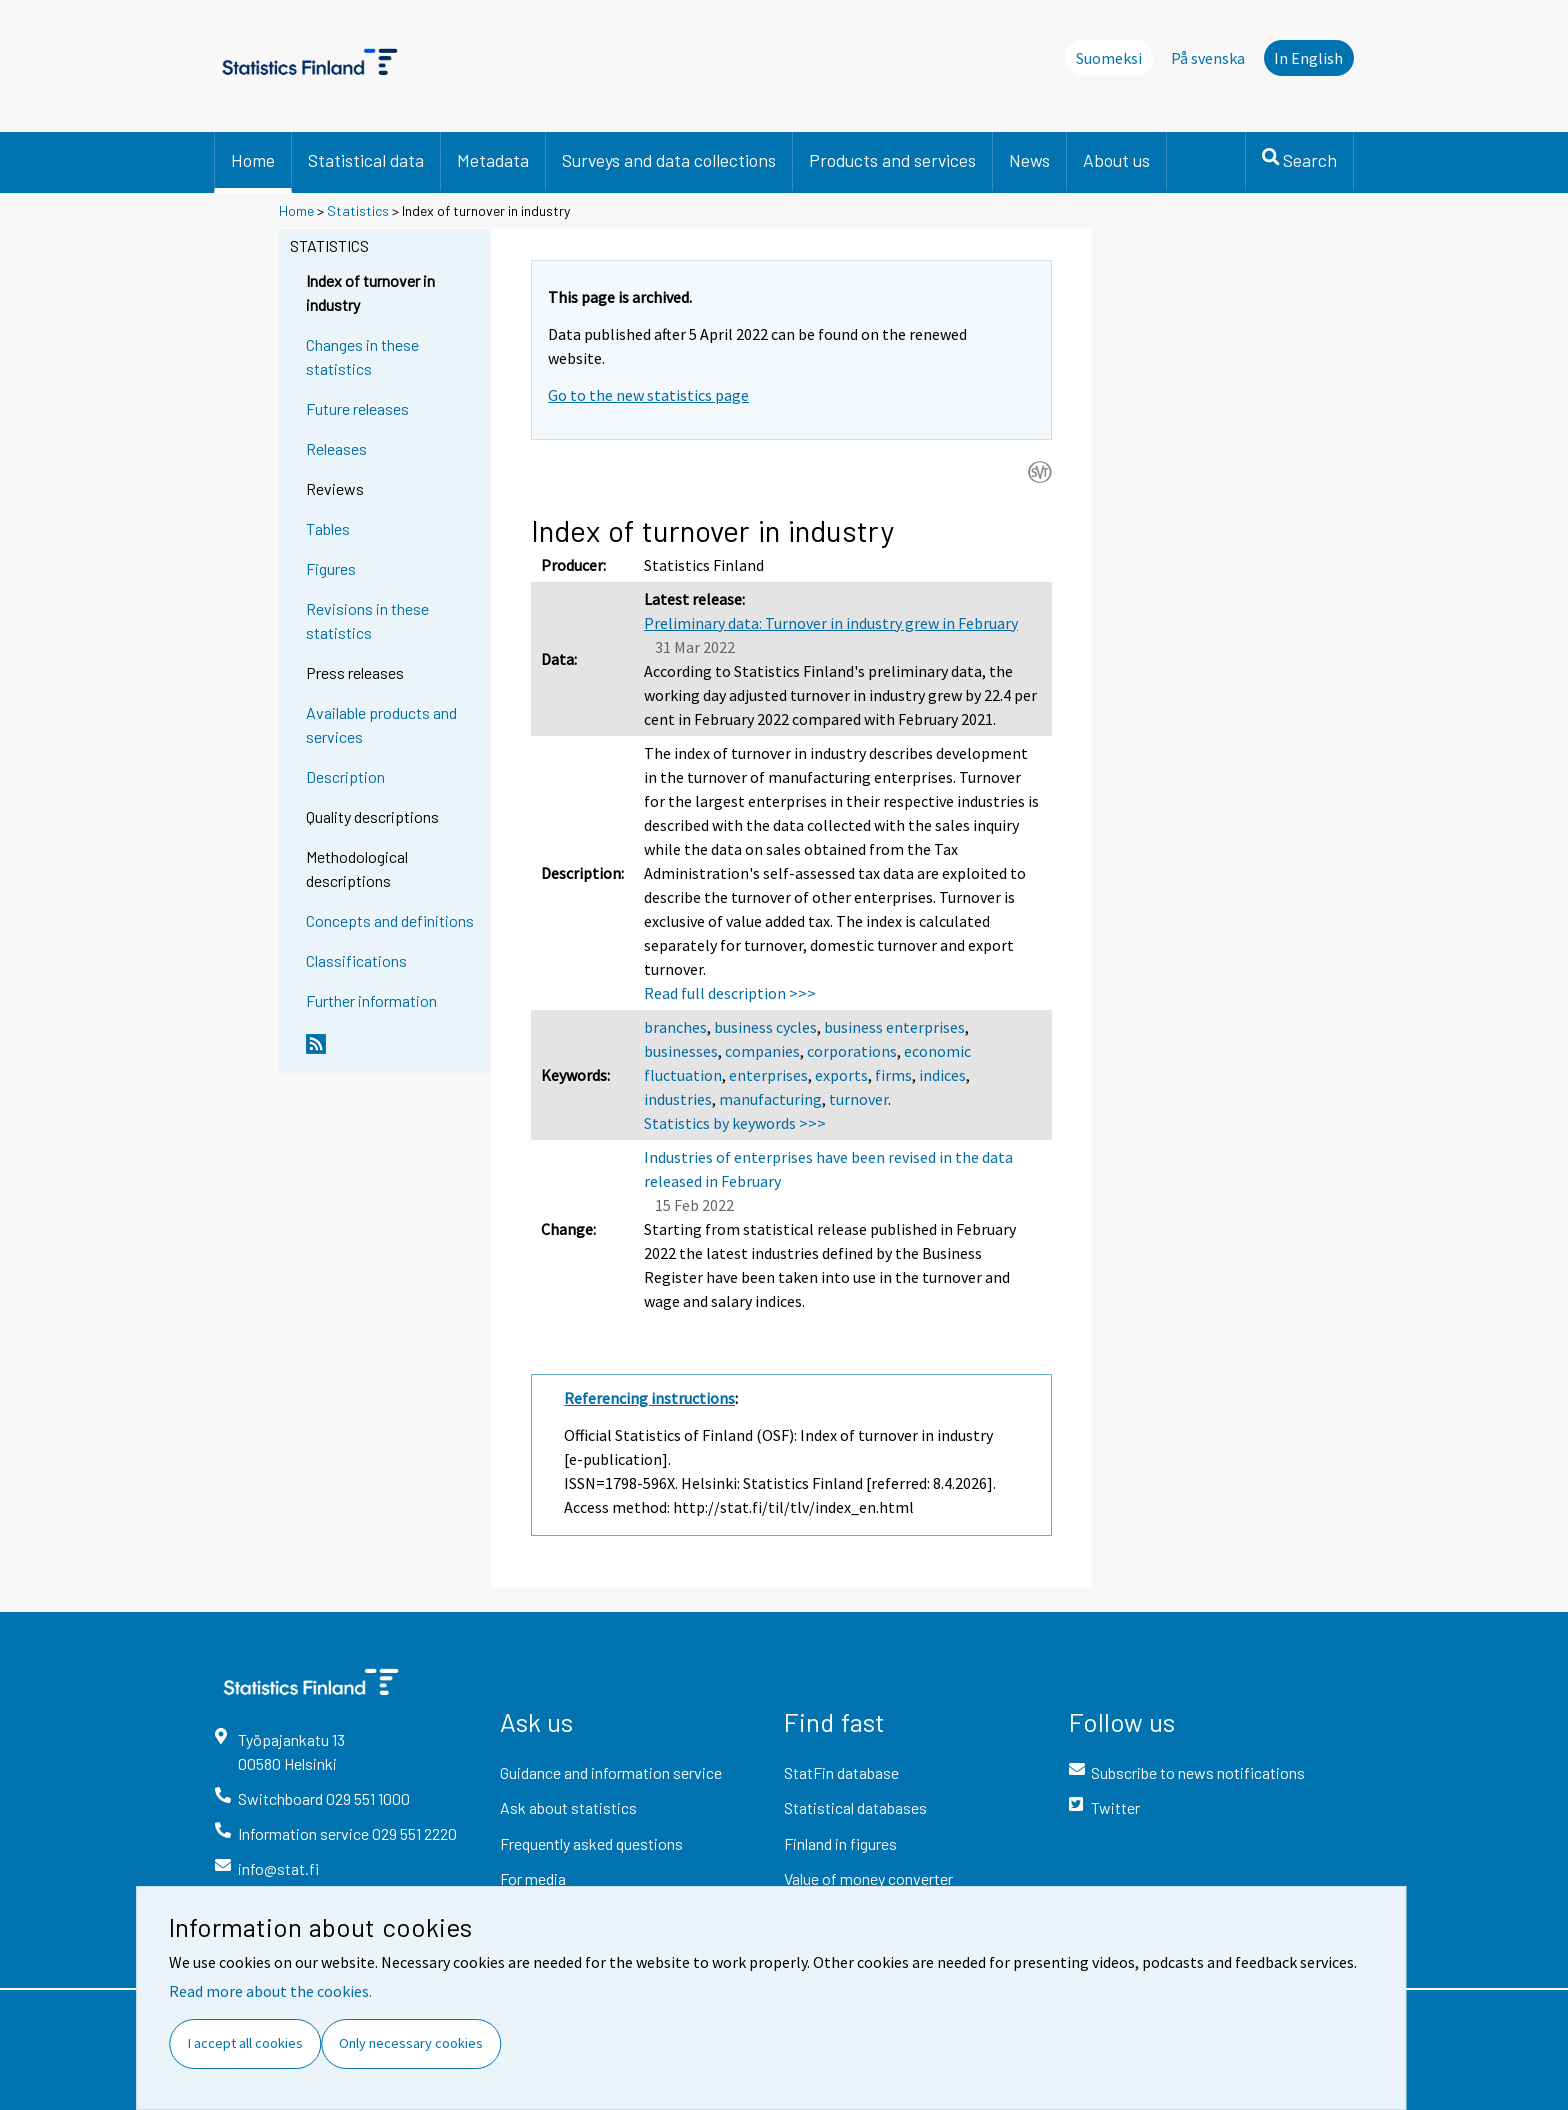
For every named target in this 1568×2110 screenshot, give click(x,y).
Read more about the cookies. (270, 1991)
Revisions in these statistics (367, 620)
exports (841, 1075)
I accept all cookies (245, 2043)
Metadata (493, 160)
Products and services (892, 160)
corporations (852, 1051)
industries (678, 1099)
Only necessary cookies (411, 2043)
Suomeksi (1109, 58)
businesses (681, 1051)
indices (942, 1075)
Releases (336, 448)
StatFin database (841, 1772)
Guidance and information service (611, 1772)
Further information (371, 1000)
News (1029, 160)
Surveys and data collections (669, 160)
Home (253, 160)
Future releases (357, 408)
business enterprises (894, 1027)
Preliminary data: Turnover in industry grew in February (831, 623)
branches (675, 1027)
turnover (858, 1099)
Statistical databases (855, 1807)
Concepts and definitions (390, 920)
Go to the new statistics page (648, 395)
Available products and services (381, 724)
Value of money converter (868, 1878)
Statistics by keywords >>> (735, 1123)
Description (345, 776)
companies (762, 1051)
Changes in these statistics (362, 356)
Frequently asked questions (591, 1843)
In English (1308, 58)
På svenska (1208, 58)
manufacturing (770, 1099)
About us (1116, 160)
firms (893, 1075)
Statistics (358, 210)
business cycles (765, 1027)
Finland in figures (840, 1843)
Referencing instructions (649, 1398)
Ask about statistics (568, 1807)
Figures (331, 568)
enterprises (768, 1075)
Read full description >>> (730, 993)
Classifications (356, 960)
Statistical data (366, 160)
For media (533, 1878)
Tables (328, 528)
